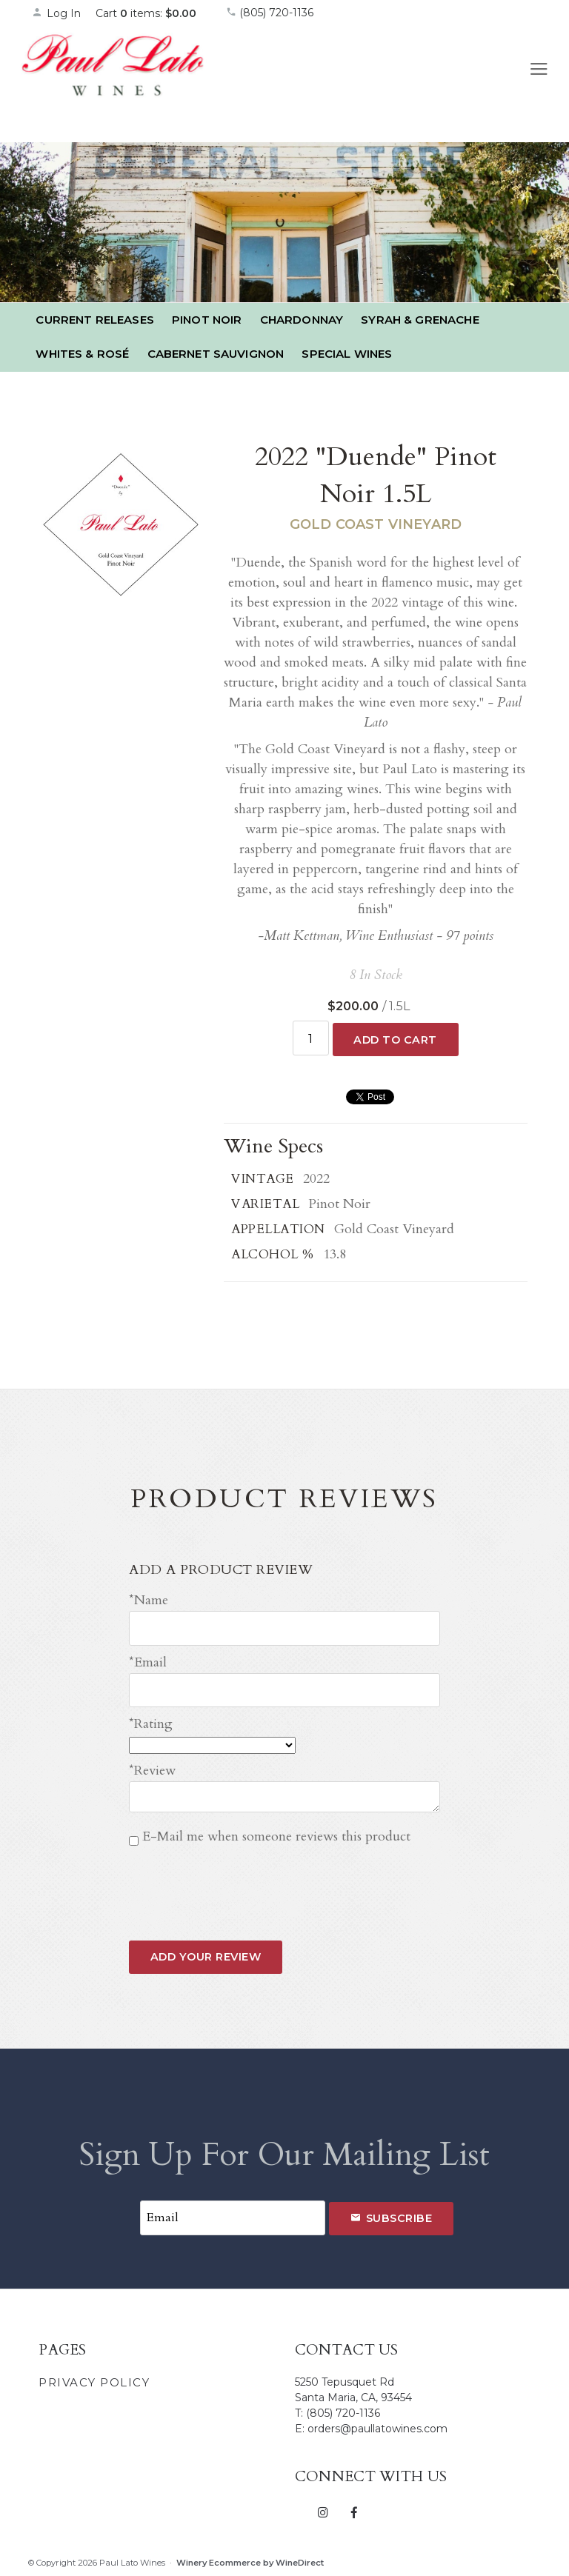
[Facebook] (353, 2511)
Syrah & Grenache (420, 320)
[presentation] (241, 1882)
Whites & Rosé (82, 354)
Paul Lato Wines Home (113, 81)
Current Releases (94, 320)
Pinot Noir (207, 320)
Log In (56, 13)
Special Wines (347, 354)
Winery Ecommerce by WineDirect (250, 2562)
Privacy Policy (94, 2382)
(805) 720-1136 (269, 12)
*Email (148, 1662)
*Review (152, 1770)
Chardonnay (302, 320)
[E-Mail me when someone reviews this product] (134, 1841)
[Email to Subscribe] (232, 2217)
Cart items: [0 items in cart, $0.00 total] (146, 13)
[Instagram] (323, 2511)
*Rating (151, 1724)
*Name (148, 1600)
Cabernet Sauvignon (215, 354)
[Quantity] (311, 1038)
